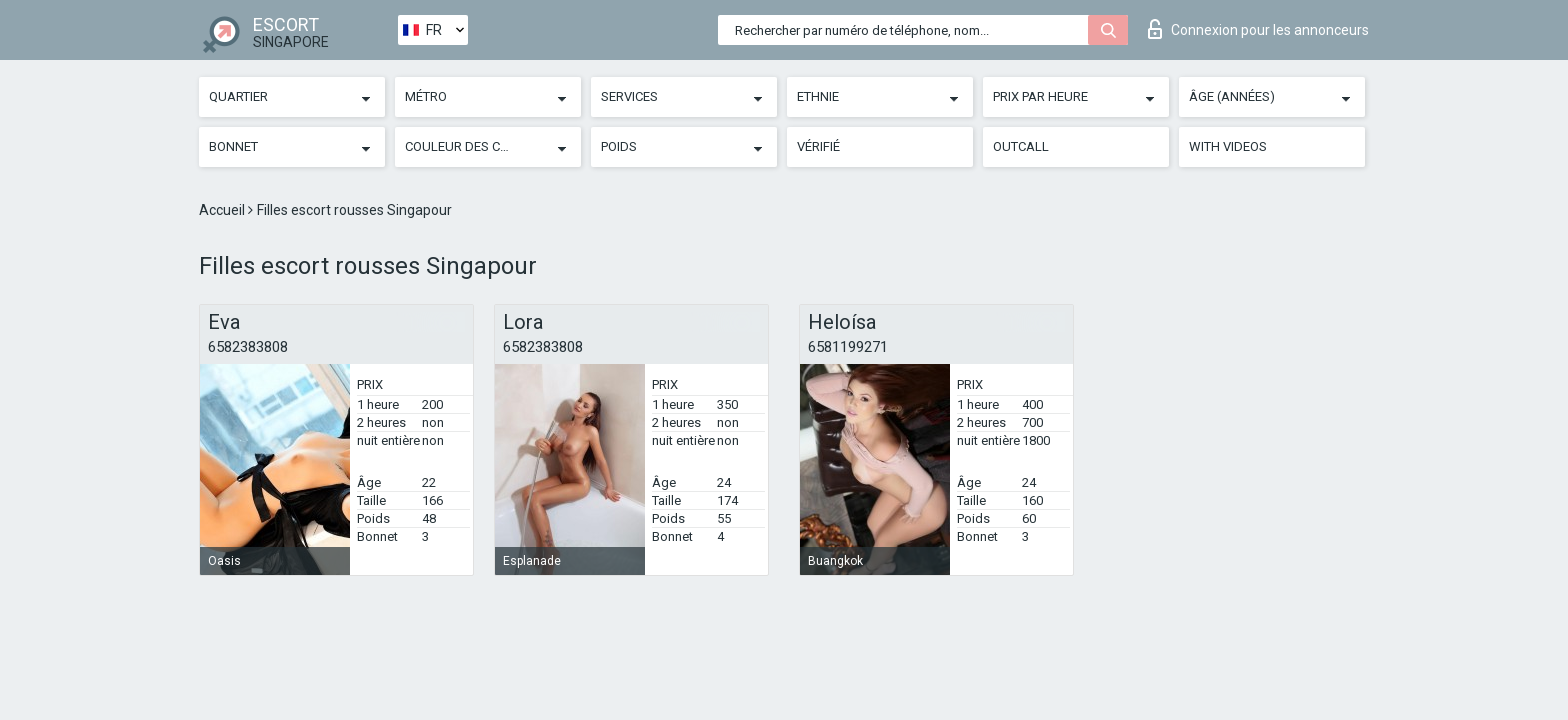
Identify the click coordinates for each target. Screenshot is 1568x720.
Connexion (1258, 29)
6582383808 (248, 347)
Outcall (1021, 146)
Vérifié (818, 146)
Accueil (223, 210)
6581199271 (848, 347)
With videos (1228, 146)
